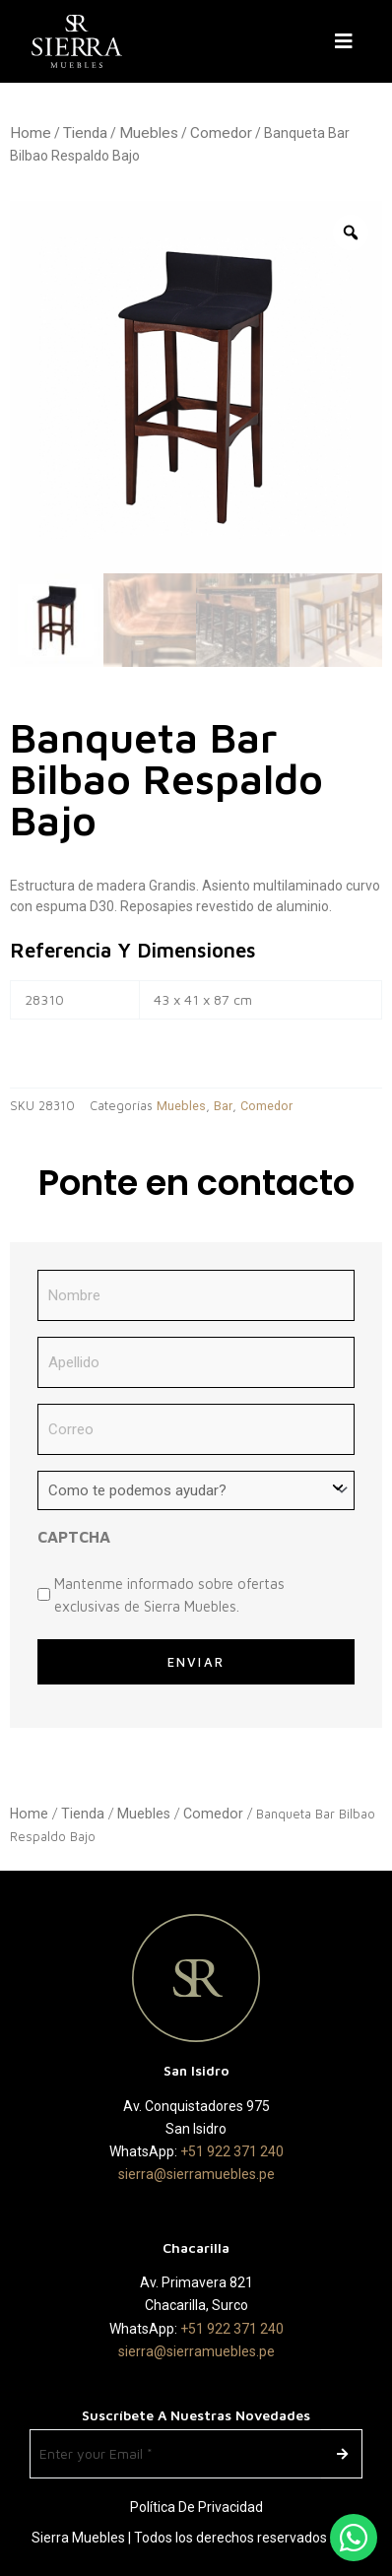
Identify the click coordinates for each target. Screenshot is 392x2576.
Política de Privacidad (196, 2507)
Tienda (85, 133)
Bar (223, 1105)
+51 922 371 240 (232, 2151)
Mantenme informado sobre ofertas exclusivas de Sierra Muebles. (169, 1595)
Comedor (221, 133)
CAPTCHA (73, 1537)
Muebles (148, 133)
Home (30, 133)
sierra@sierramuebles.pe (196, 2174)
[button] (347, 41)
